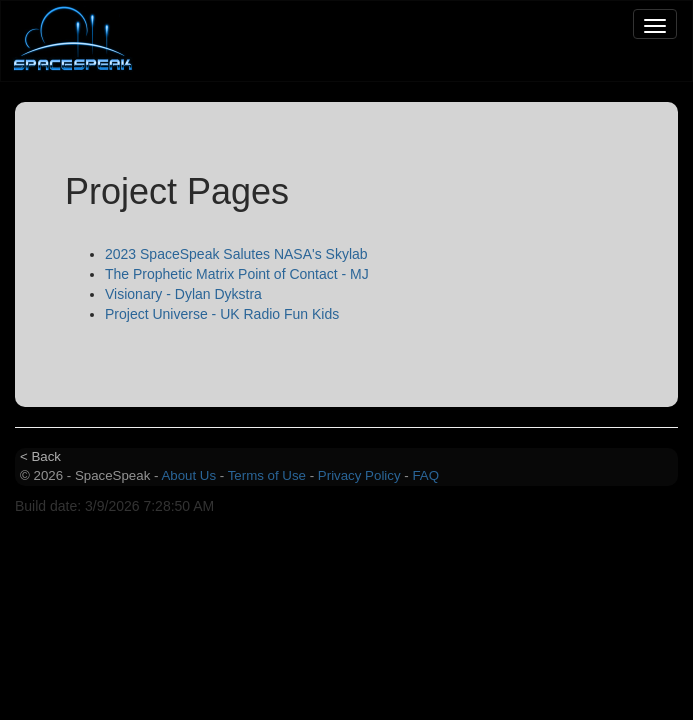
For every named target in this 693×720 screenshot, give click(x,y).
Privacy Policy (359, 475)
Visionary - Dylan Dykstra (183, 294)
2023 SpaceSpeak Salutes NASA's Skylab (236, 254)
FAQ (425, 475)
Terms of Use (267, 475)
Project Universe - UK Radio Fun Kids (222, 314)
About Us (188, 475)
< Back (40, 456)
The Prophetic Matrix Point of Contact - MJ (237, 274)
